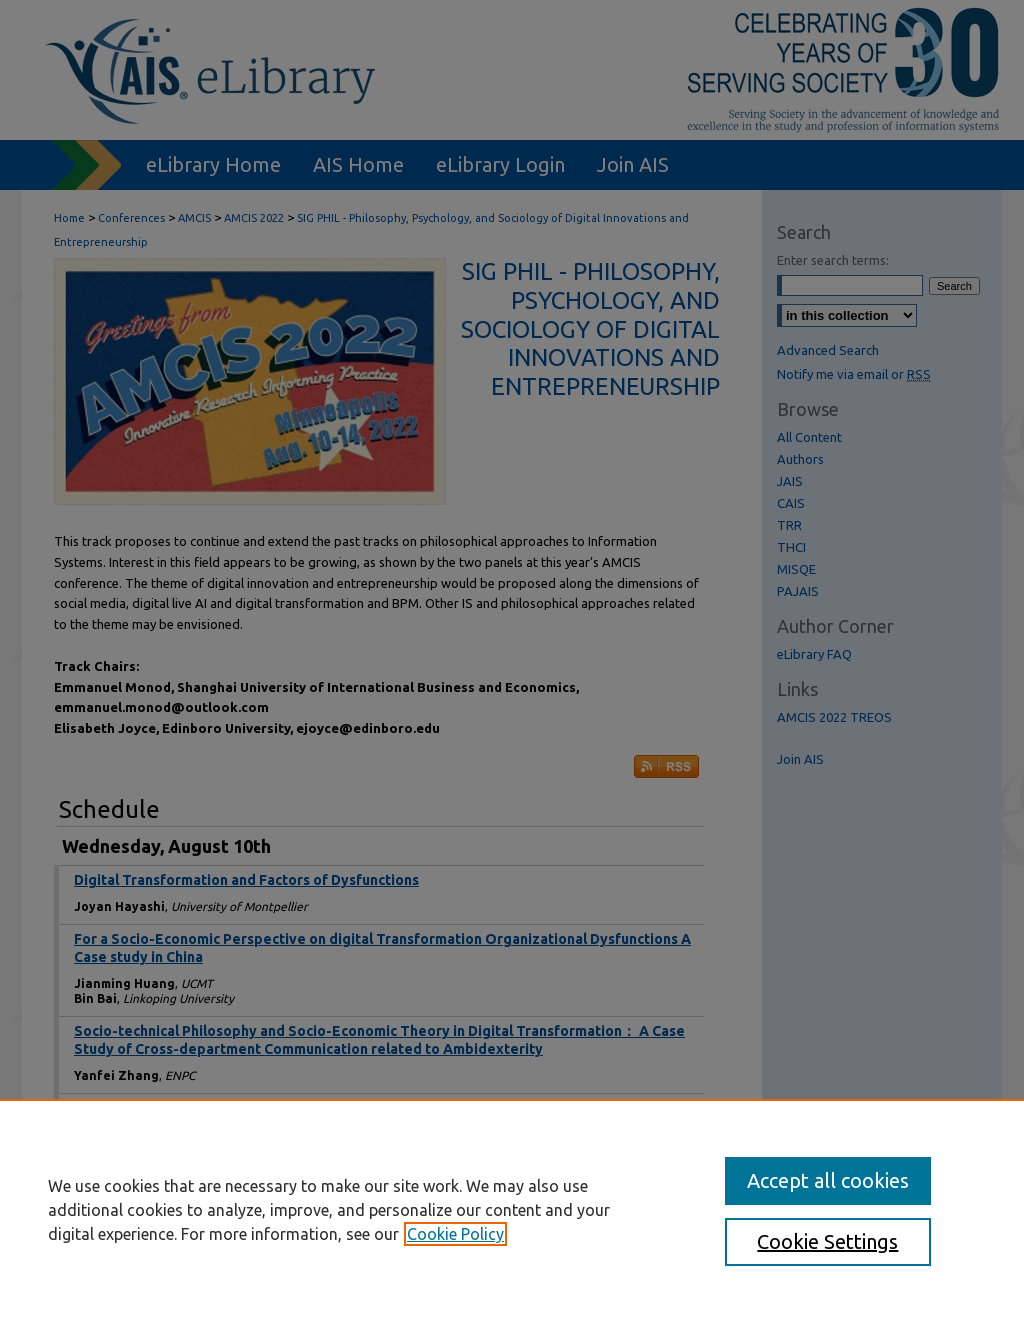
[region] (512, 1209)
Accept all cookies (828, 1180)
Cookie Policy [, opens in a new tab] (455, 1234)
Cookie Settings (827, 1241)
